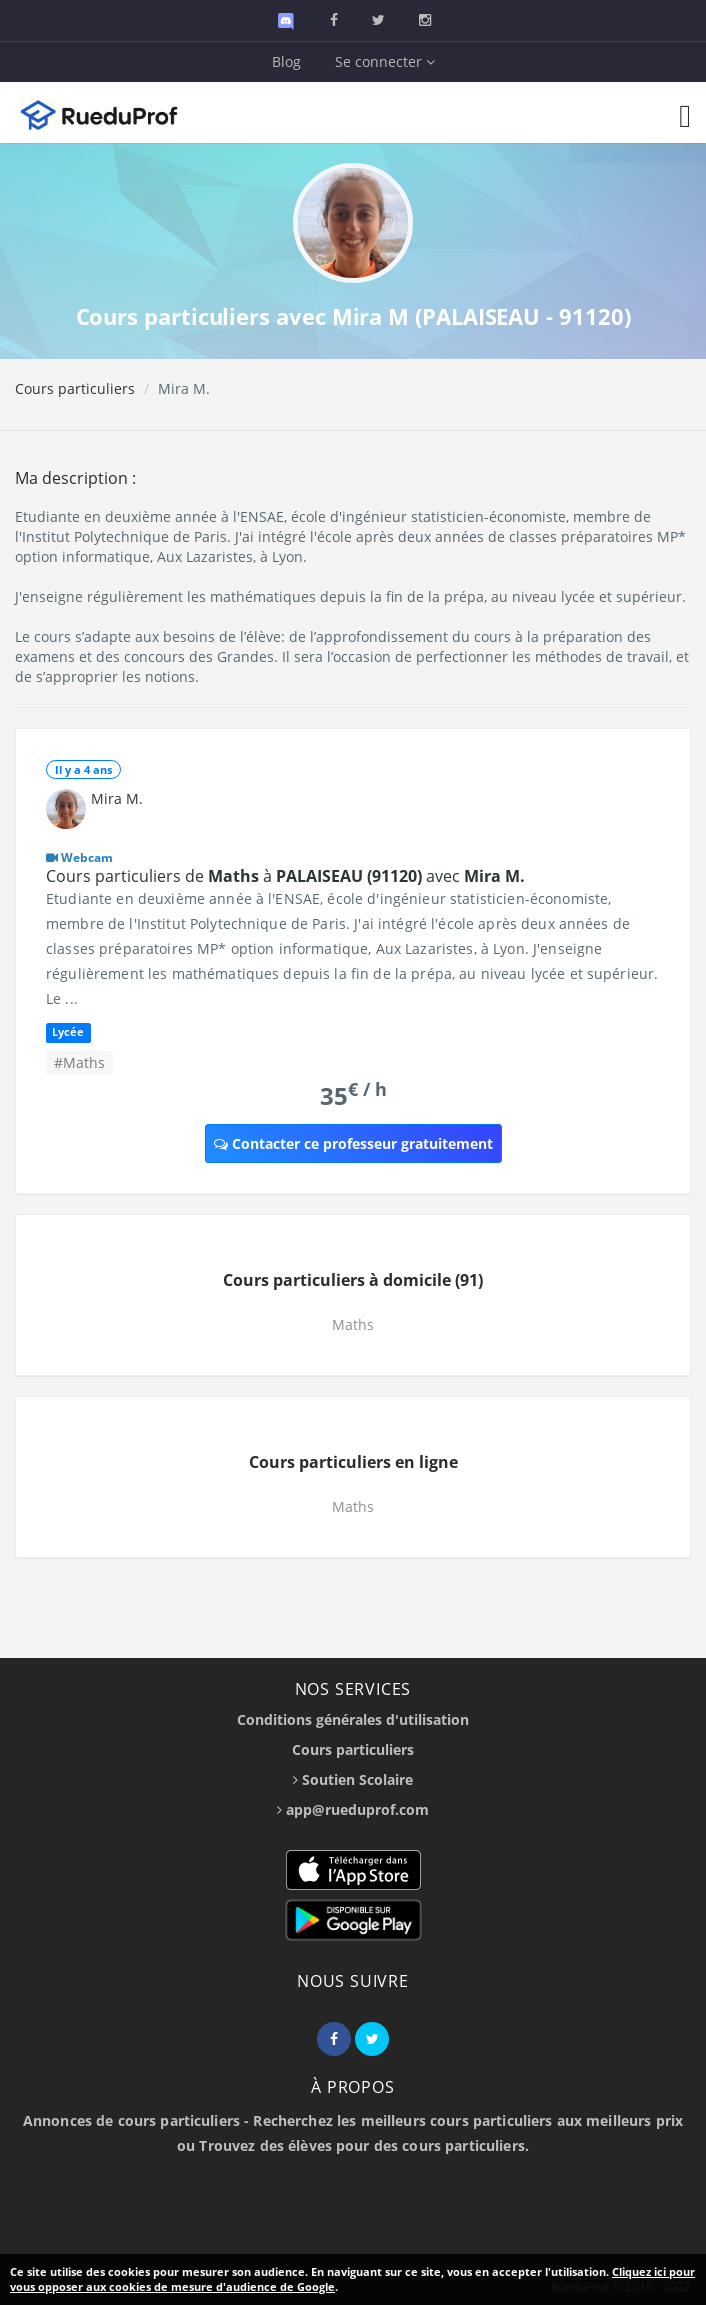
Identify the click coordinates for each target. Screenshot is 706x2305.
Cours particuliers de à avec (285, 876)
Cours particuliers (75, 388)
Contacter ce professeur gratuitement (353, 1143)
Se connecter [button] (385, 61)
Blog (286, 61)
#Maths (79, 1062)
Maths (353, 1324)
